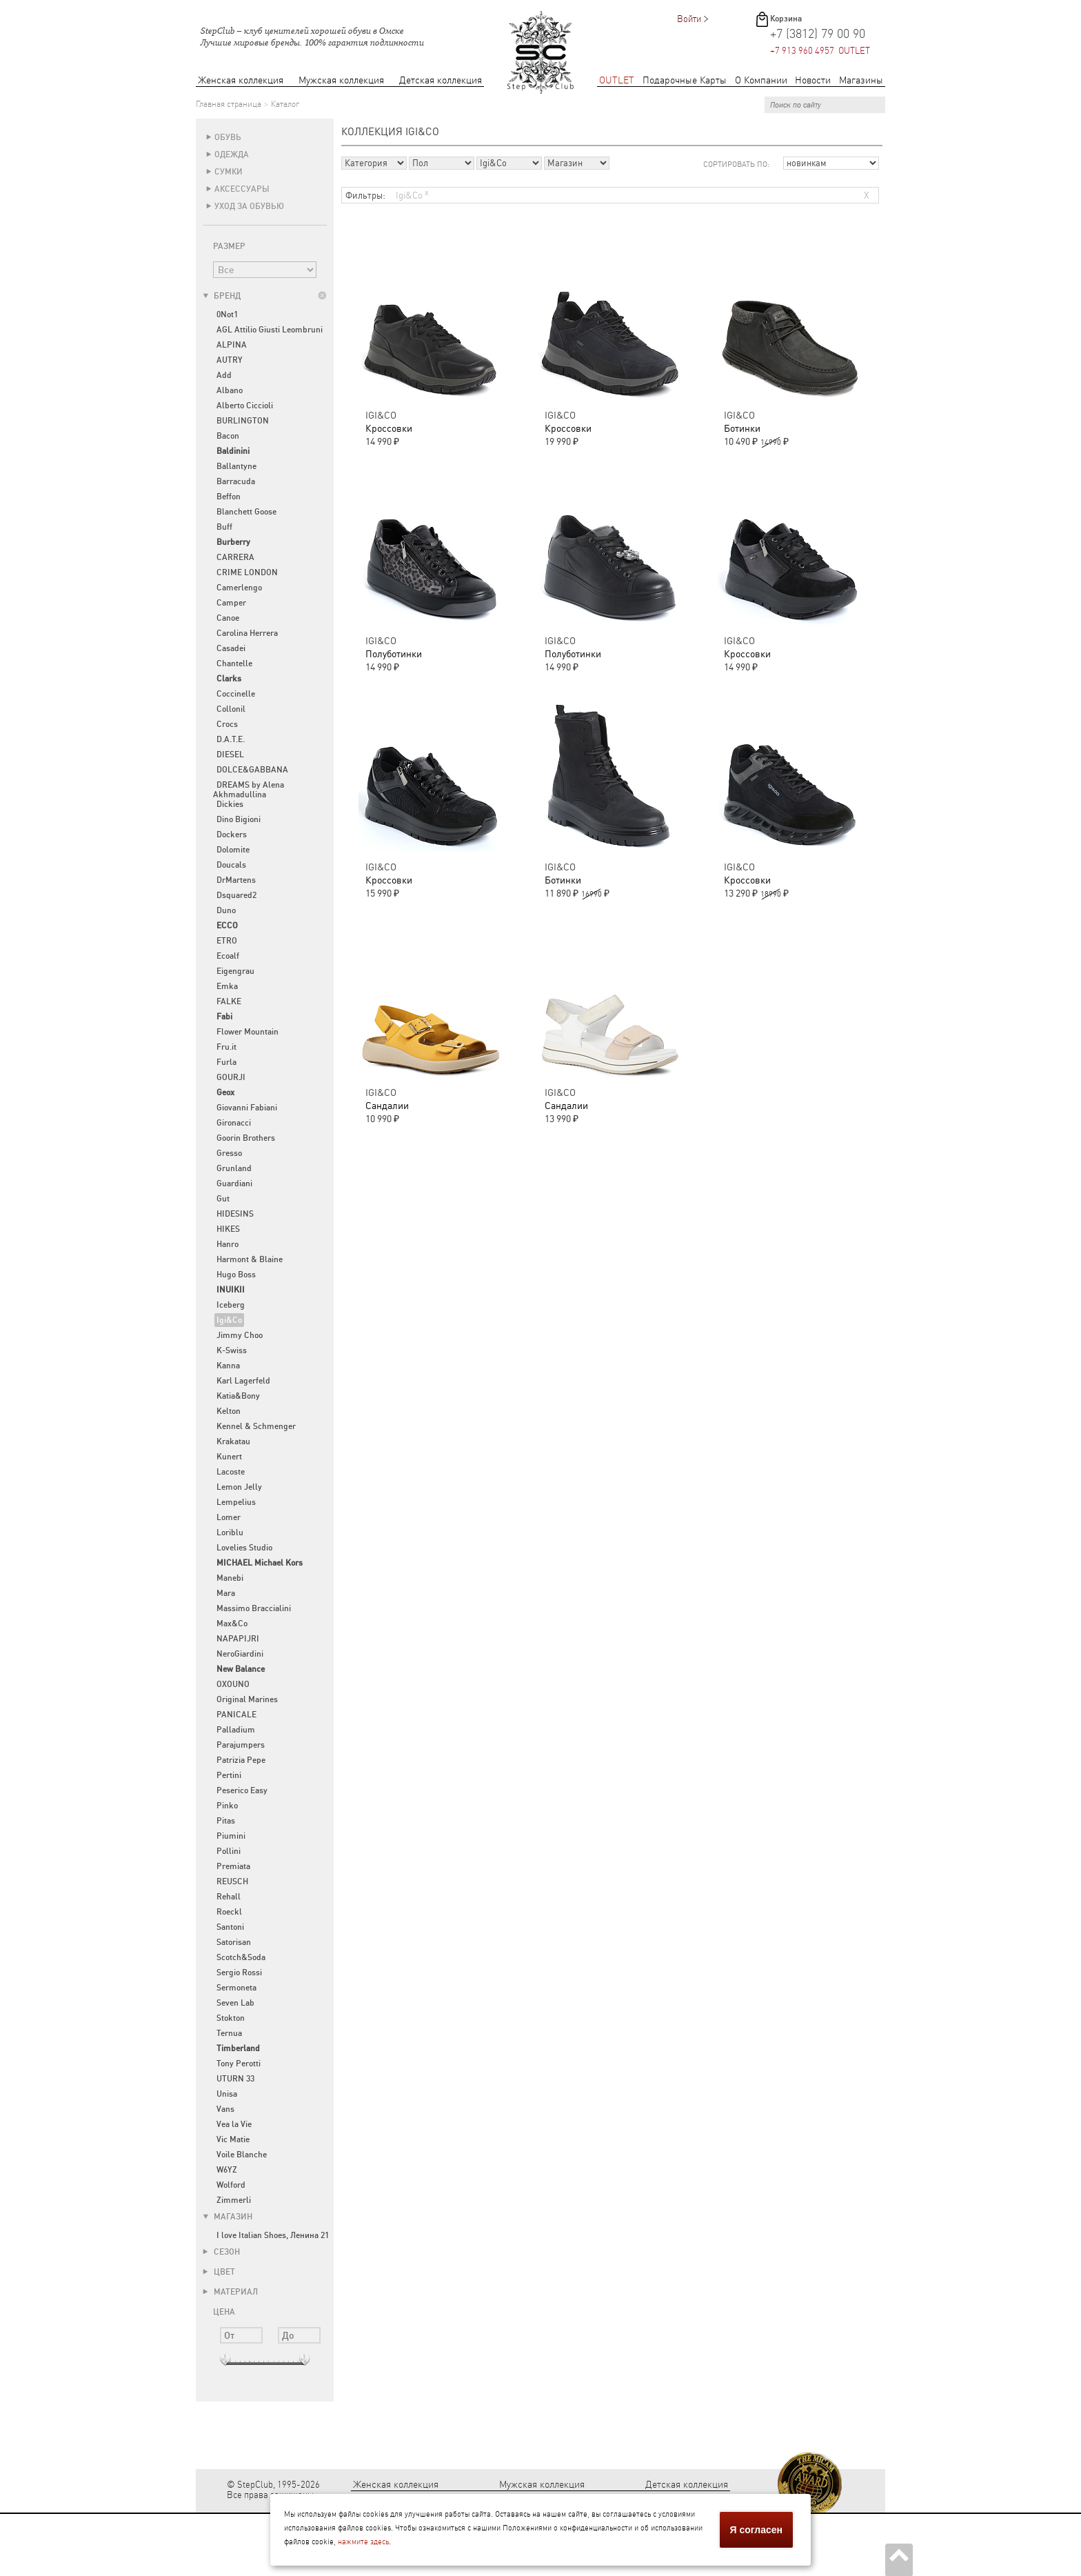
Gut (223, 1199)
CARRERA (235, 557)
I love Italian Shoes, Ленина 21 (272, 2235)
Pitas (225, 1821)
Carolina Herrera (247, 633)
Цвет (219, 2272)
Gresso (229, 1153)
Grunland (234, 1168)
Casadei (230, 648)
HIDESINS (235, 1214)
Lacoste (230, 1472)
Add (224, 375)
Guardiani (234, 1183)
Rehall (228, 1896)
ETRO (226, 941)
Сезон (221, 2252)
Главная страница (228, 104)
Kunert (229, 1456)
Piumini (230, 1836)
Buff (224, 527)
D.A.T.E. (230, 739)
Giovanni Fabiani (246, 1107)
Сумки (228, 172)
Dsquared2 (236, 895)
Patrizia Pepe (240, 1760)
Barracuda (235, 481)
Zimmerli (233, 2200)
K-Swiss (231, 1350)
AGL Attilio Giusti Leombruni (269, 330)
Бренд (222, 296)
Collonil (230, 709)
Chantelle (234, 663)
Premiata (233, 1866)
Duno (226, 910)
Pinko (227, 1805)
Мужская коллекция (341, 80)
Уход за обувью (249, 206)
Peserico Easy (241, 1790)
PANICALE (236, 1714)
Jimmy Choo (239, 1335)
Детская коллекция (440, 80)
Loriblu (229, 1532)
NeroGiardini (239, 1654)
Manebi (229, 1578)
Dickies (229, 804)
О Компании (761, 80)
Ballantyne (236, 466)
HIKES (228, 1229)
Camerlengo (239, 587)
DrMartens (236, 880)
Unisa (226, 2094)
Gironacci (233, 1123)
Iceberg (230, 1305)
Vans (225, 2109)
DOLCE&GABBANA (252, 770)
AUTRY (229, 360)
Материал (230, 2292)
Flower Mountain (247, 1032)
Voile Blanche (241, 2154)
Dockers (231, 834)
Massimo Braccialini (253, 1608)
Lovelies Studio (244, 1547)
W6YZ (226, 2170)
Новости (813, 80)
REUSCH (232, 1881)
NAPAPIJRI (237, 1639)
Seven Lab (235, 2003)
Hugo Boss (236, 1274)
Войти (689, 19)
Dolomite (233, 850)
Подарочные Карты (685, 80)
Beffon (228, 496)
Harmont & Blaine (249, 1259)
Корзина (786, 18)
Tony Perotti (238, 2063)
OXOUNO (233, 1684)
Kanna (228, 1365)
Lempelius (236, 1502)
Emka (227, 986)
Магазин (227, 2216)
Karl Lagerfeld (243, 1381)
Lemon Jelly (239, 1487)
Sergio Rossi (239, 1972)
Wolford (230, 2185)
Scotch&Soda (240, 1957)
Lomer (228, 1517)
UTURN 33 (235, 2079)
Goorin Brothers (245, 1138)
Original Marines (247, 1699)
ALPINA (231, 345)
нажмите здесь (363, 2541)
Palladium (235, 1730)
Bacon (227, 436)
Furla (226, 1062)
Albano (229, 390)
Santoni (230, 1927)
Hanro (227, 1244)
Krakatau (233, 1441)
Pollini (228, 1851)
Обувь (227, 137)
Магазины (861, 80)
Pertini (228, 1775)
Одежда (231, 154)
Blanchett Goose (246, 512)
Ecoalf (227, 956)
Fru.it (226, 1047)
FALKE (228, 1001)
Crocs (227, 724)
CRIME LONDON (247, 572)
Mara (225, 1593)
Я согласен (756, 2529)
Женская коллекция (240, 80)
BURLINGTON (242, 421)
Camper (231, 603)
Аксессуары (242, 189)
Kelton (228, 1411)
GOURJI (230, 1077)
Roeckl (229, 1912)
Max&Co (231, 1623)
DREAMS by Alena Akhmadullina (248, 789)
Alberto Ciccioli (244, 405)
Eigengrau (235, 971)
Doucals (231, 865)
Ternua (229, 2033)
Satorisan (233, 1942)
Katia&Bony (238, 1396)
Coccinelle (235, 694)
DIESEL (230, 754)
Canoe (227, 618)
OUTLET (616, 80)
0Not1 (227, 314)
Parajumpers (240, 1745)
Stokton (230, 2018)
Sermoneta (236, 1988)
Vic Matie (233, 2139)
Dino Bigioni (238, 819)
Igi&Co (229, 1320)
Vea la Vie (234, 2124)
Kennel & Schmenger (256, 1426)
